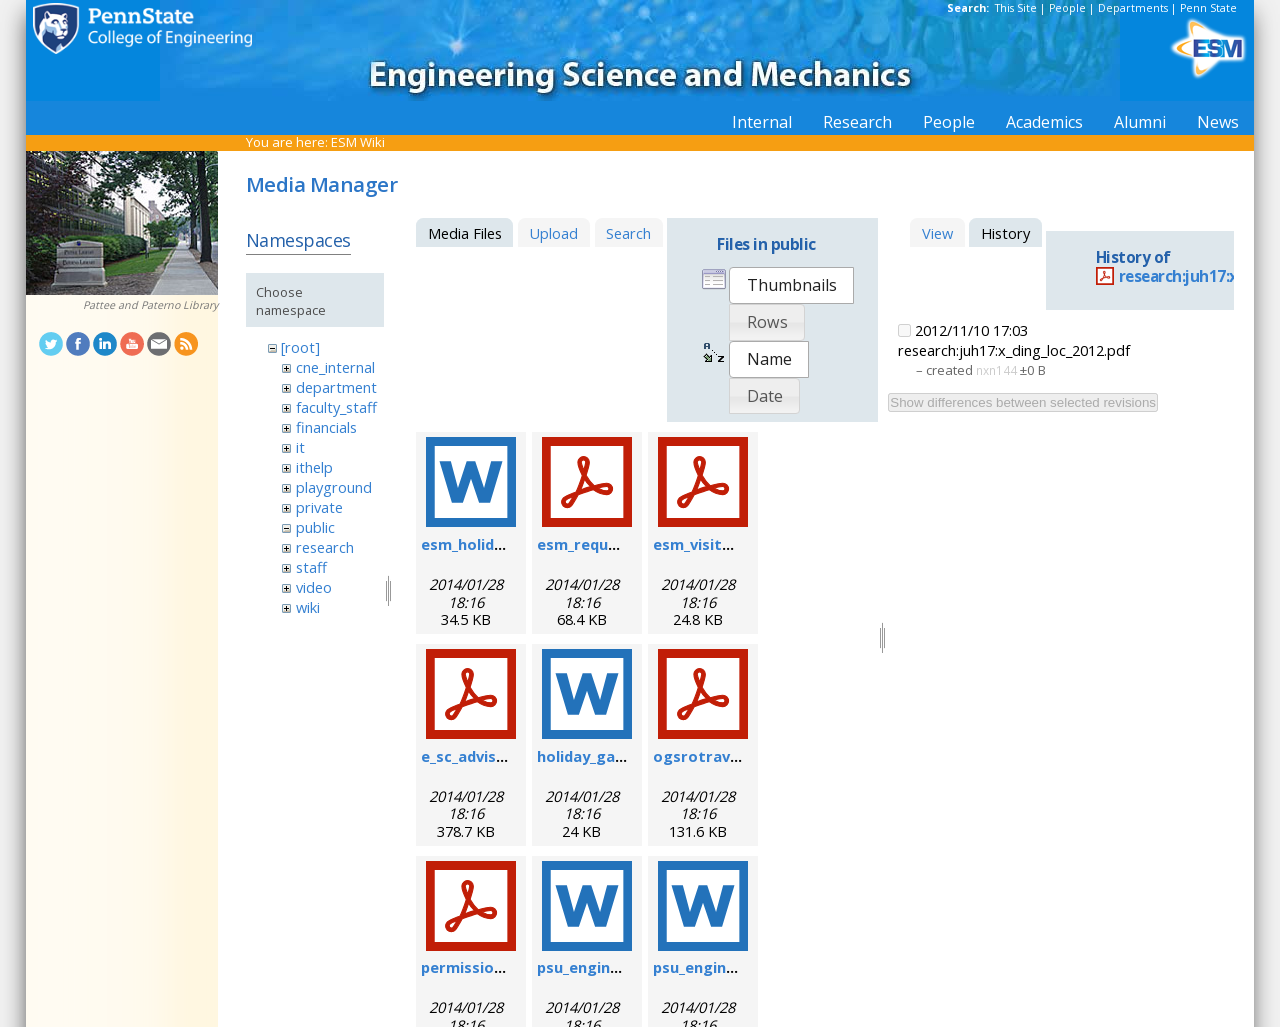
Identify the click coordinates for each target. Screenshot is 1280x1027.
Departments (1133, 8)
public (315, 527)
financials (326, 427)
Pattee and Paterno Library (150, 305)
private (319, 507)
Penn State (1208, 8)
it (300, 447)
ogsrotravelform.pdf (731, 756)
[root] (300, 347)
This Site (1016, 8)
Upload (553, 233)
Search (628, 233)
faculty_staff (336, 407)
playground (334, 487)
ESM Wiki (358, 142)
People (1067, 8)
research (325, 547)
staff (311, 567)
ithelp (314, 467)
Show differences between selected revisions (1023, 402)
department (336, 387)
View (937, 233)
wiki (308, 607)
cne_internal (335, 367)
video (314, 587)
